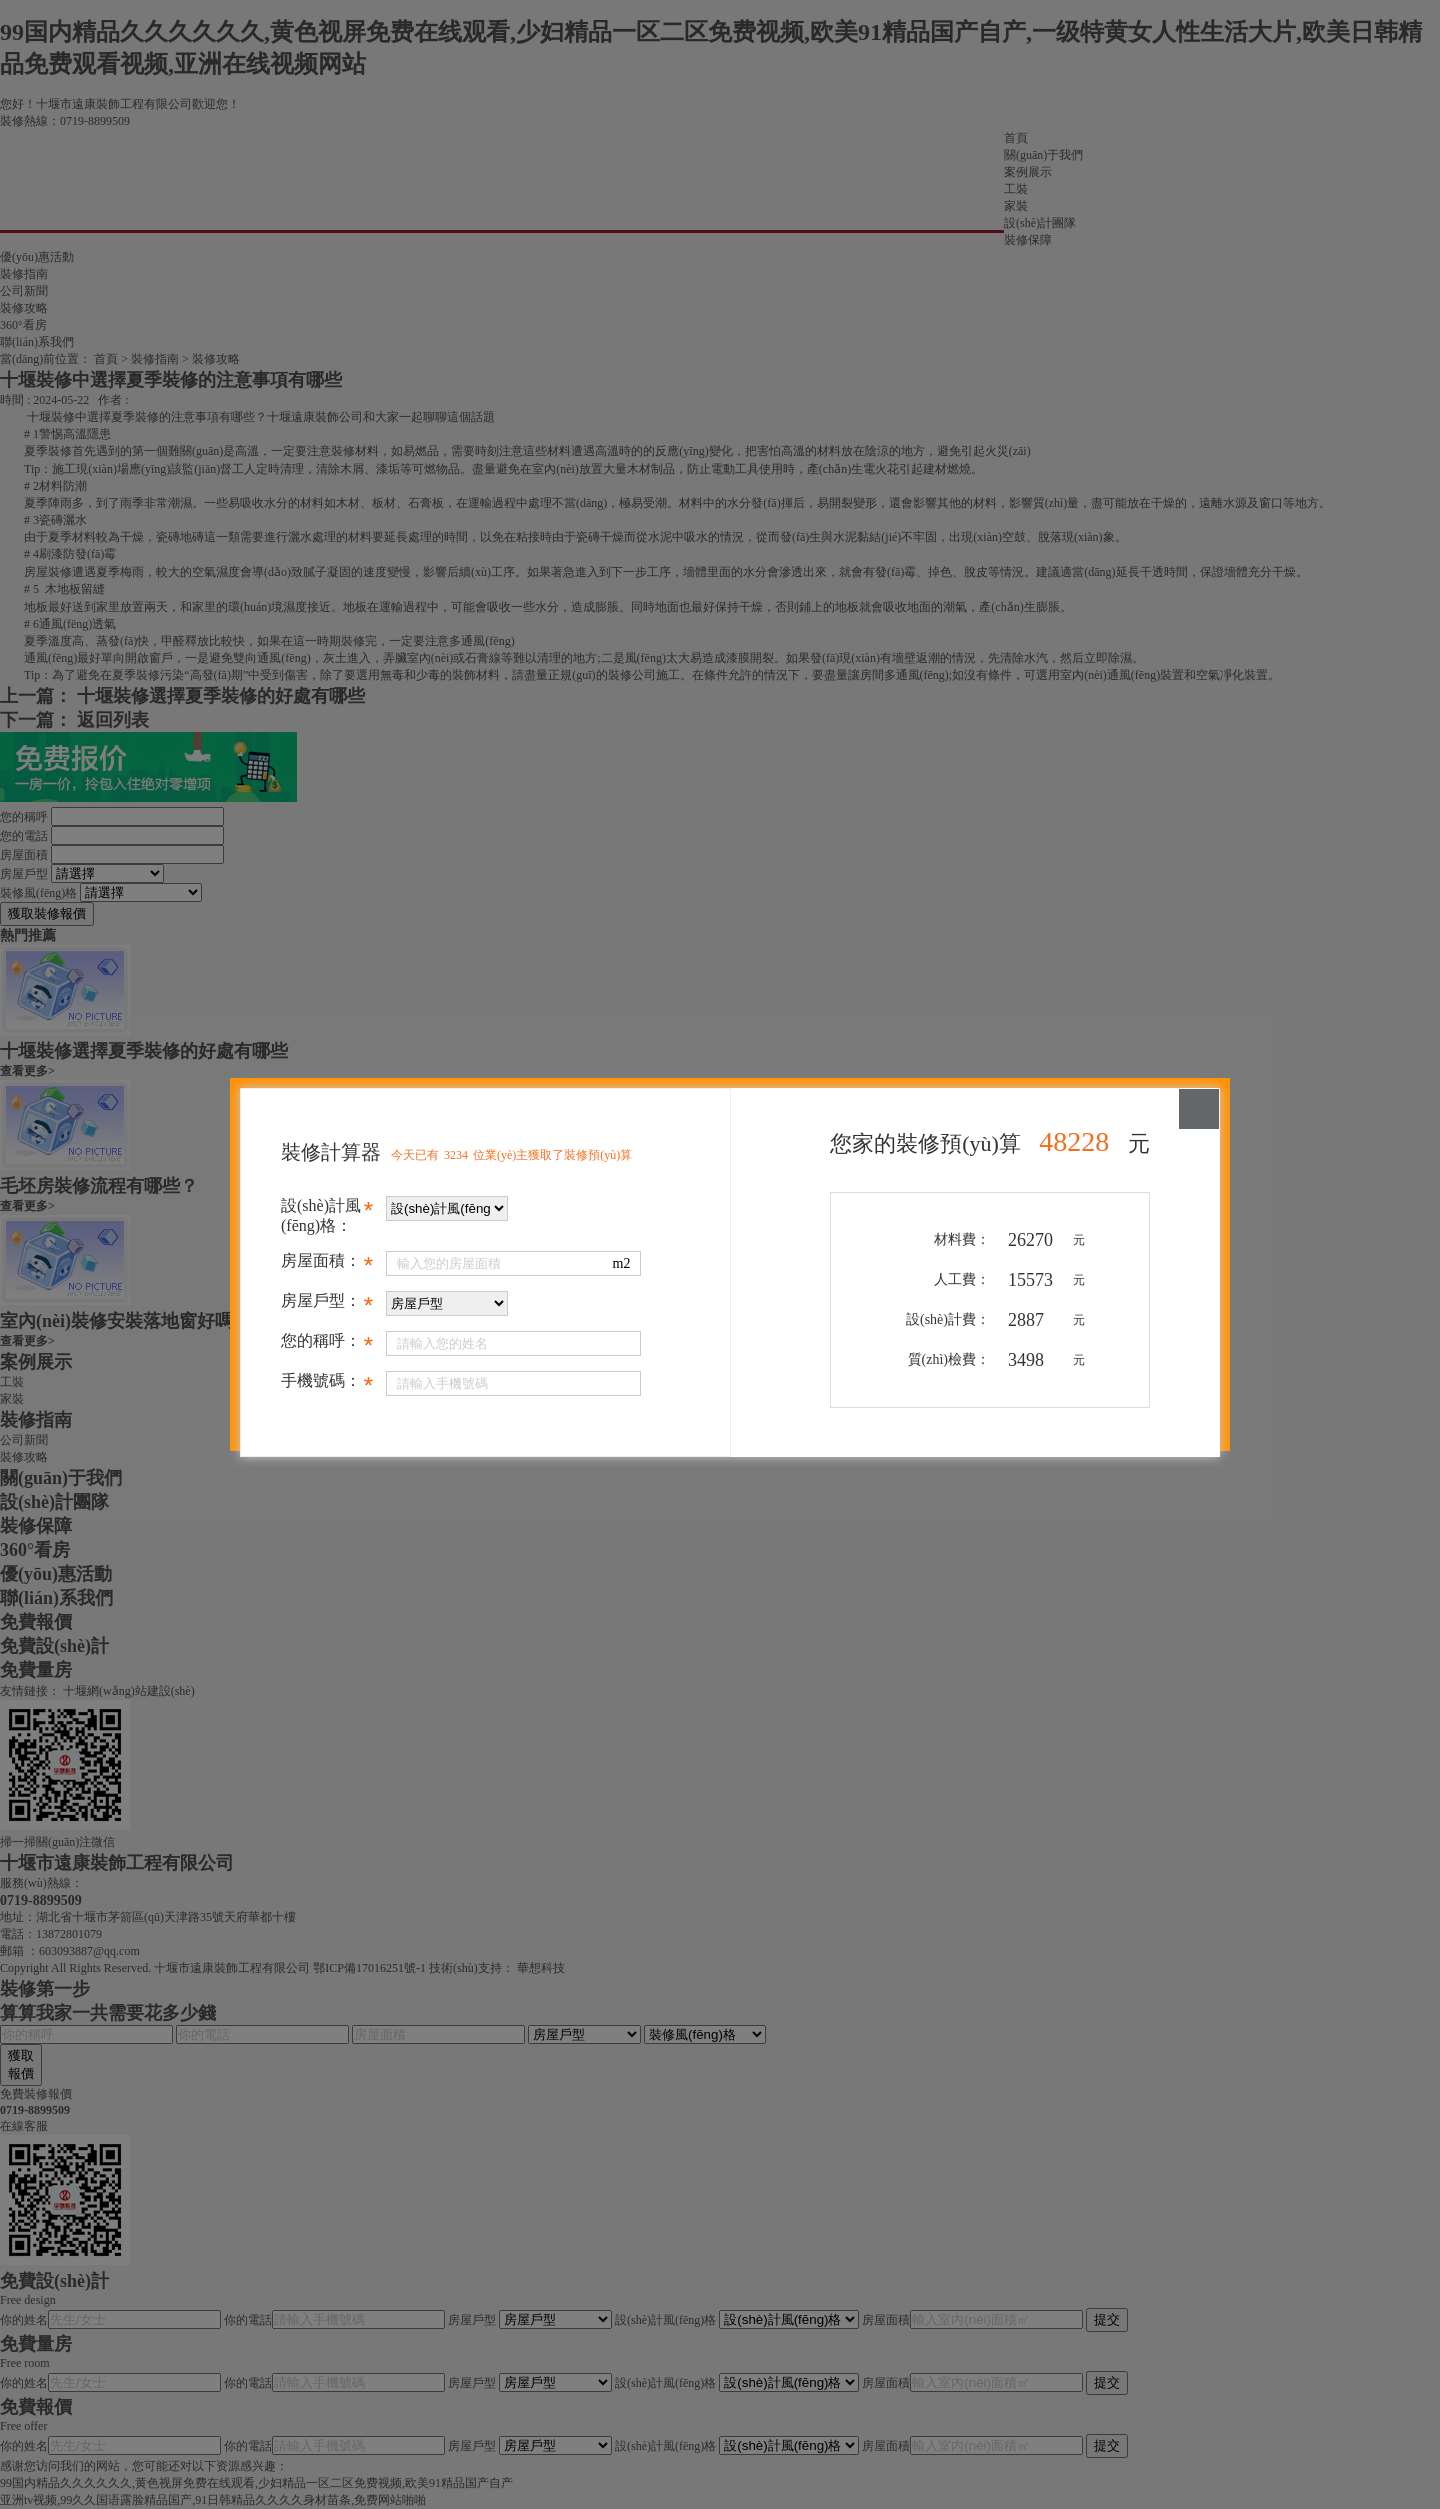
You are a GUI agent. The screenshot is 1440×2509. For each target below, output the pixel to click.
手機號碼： (326, 1384)
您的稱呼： (326, 1344)
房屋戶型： (326, 1304)
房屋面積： (326, 1264)
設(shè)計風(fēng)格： (326, 1215)
